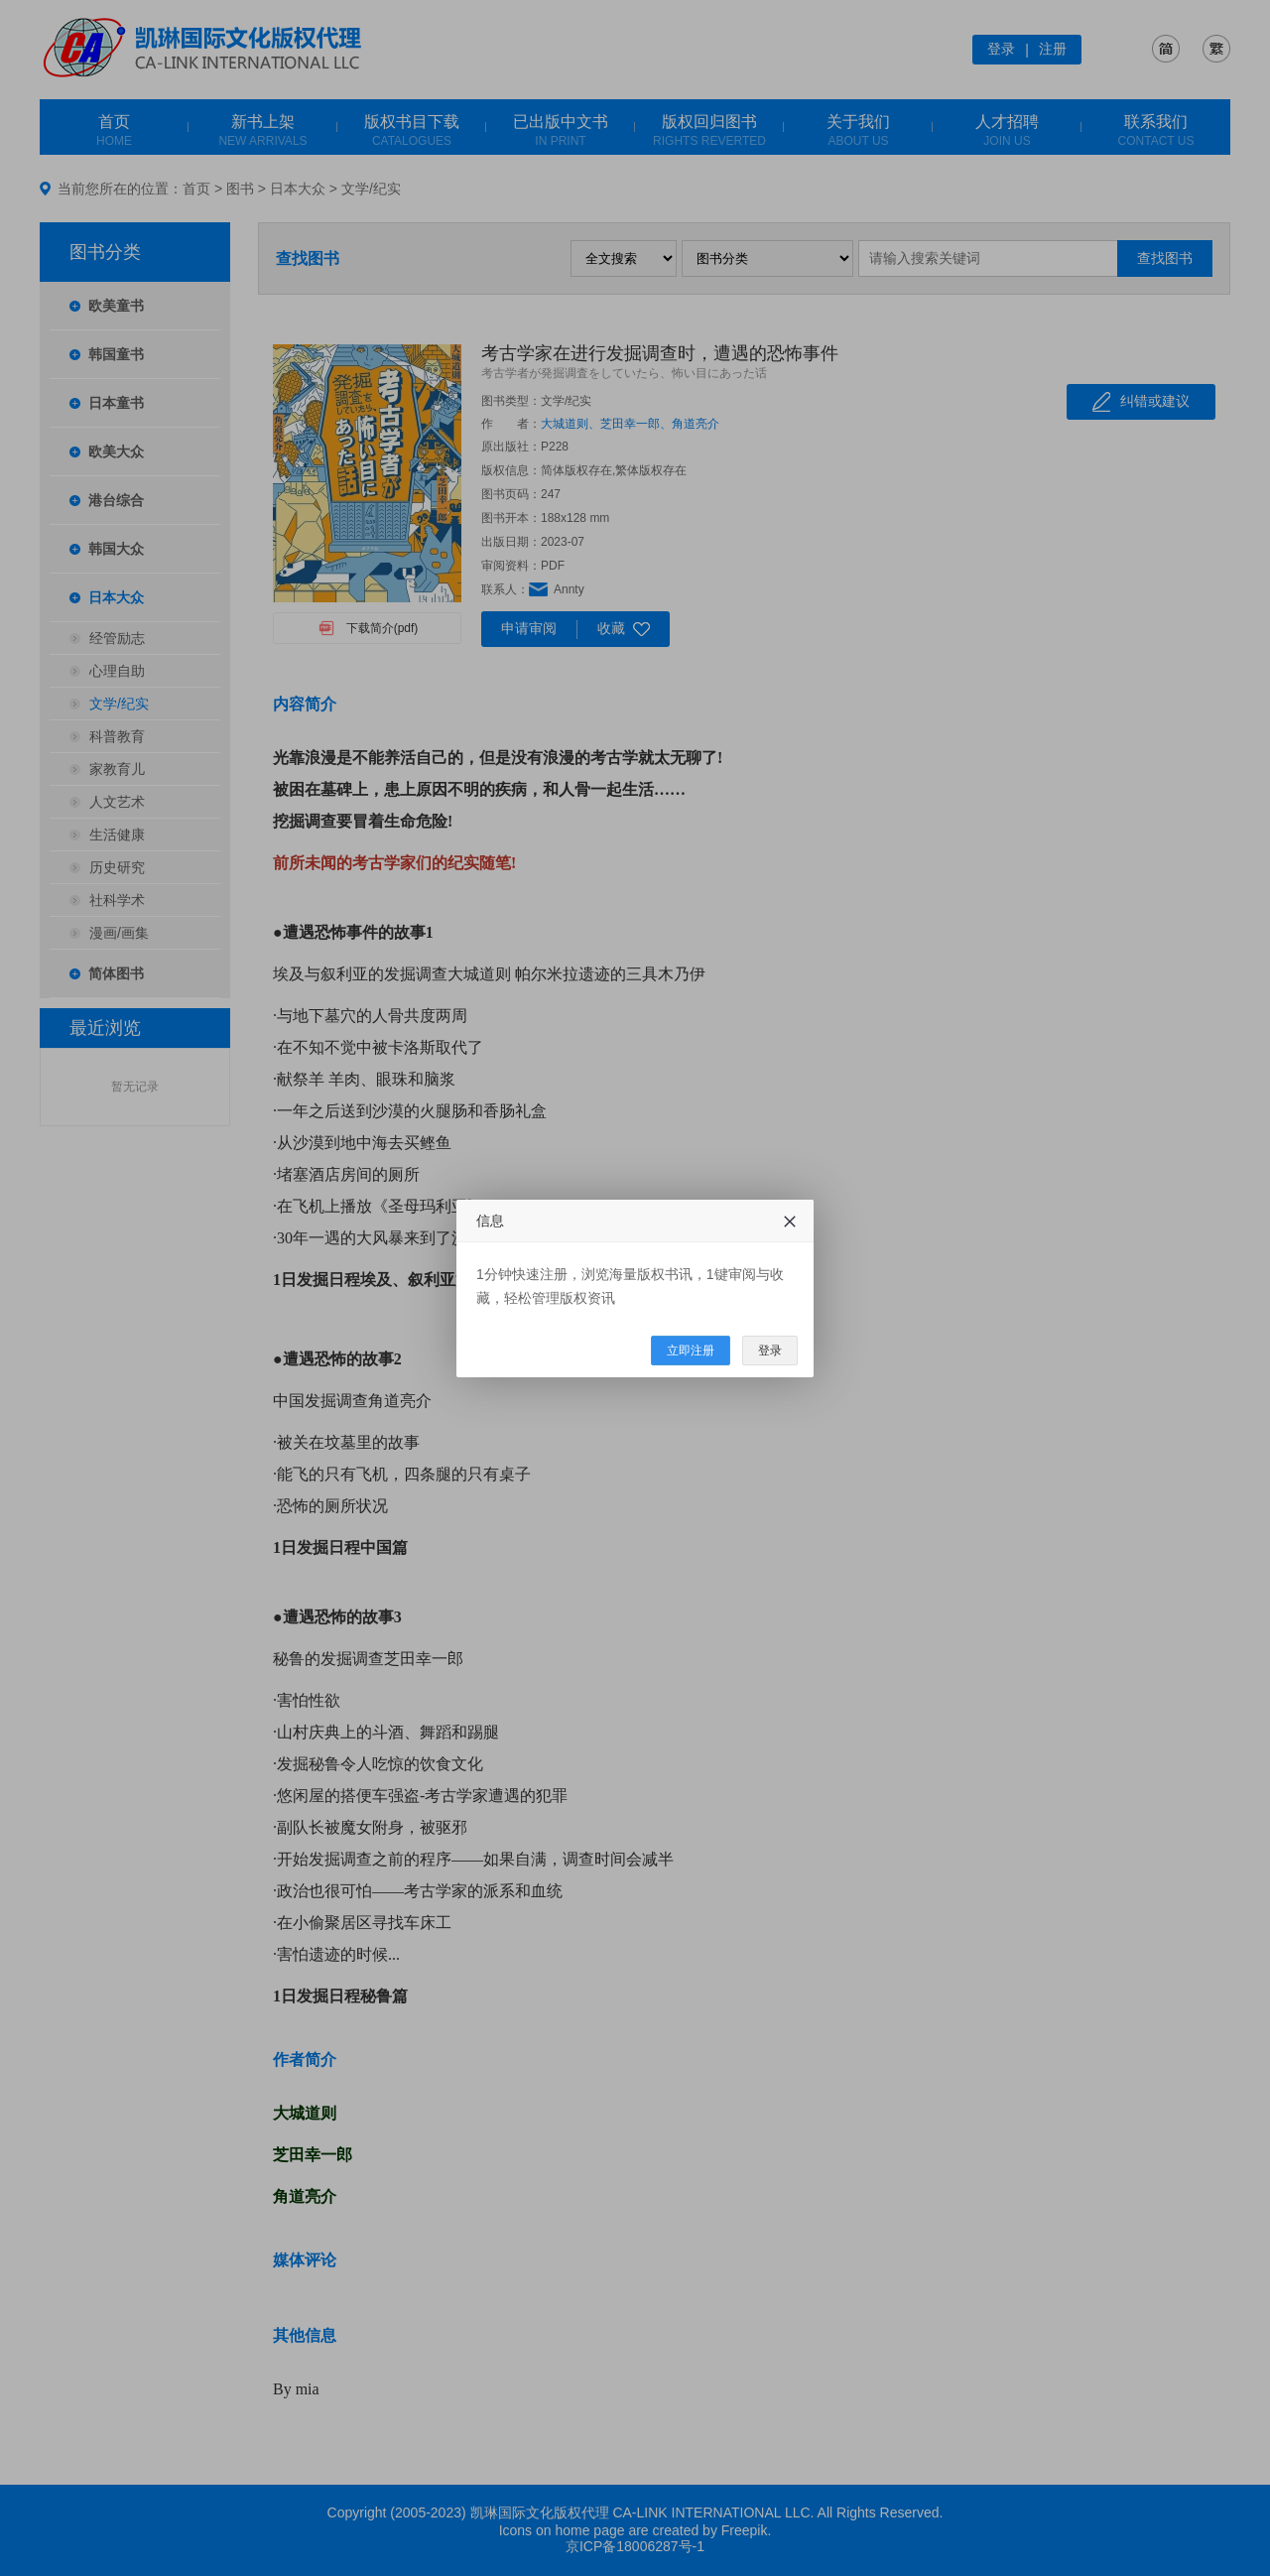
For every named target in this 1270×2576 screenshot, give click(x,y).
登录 (770, 1350)
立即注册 (690, 1350)
